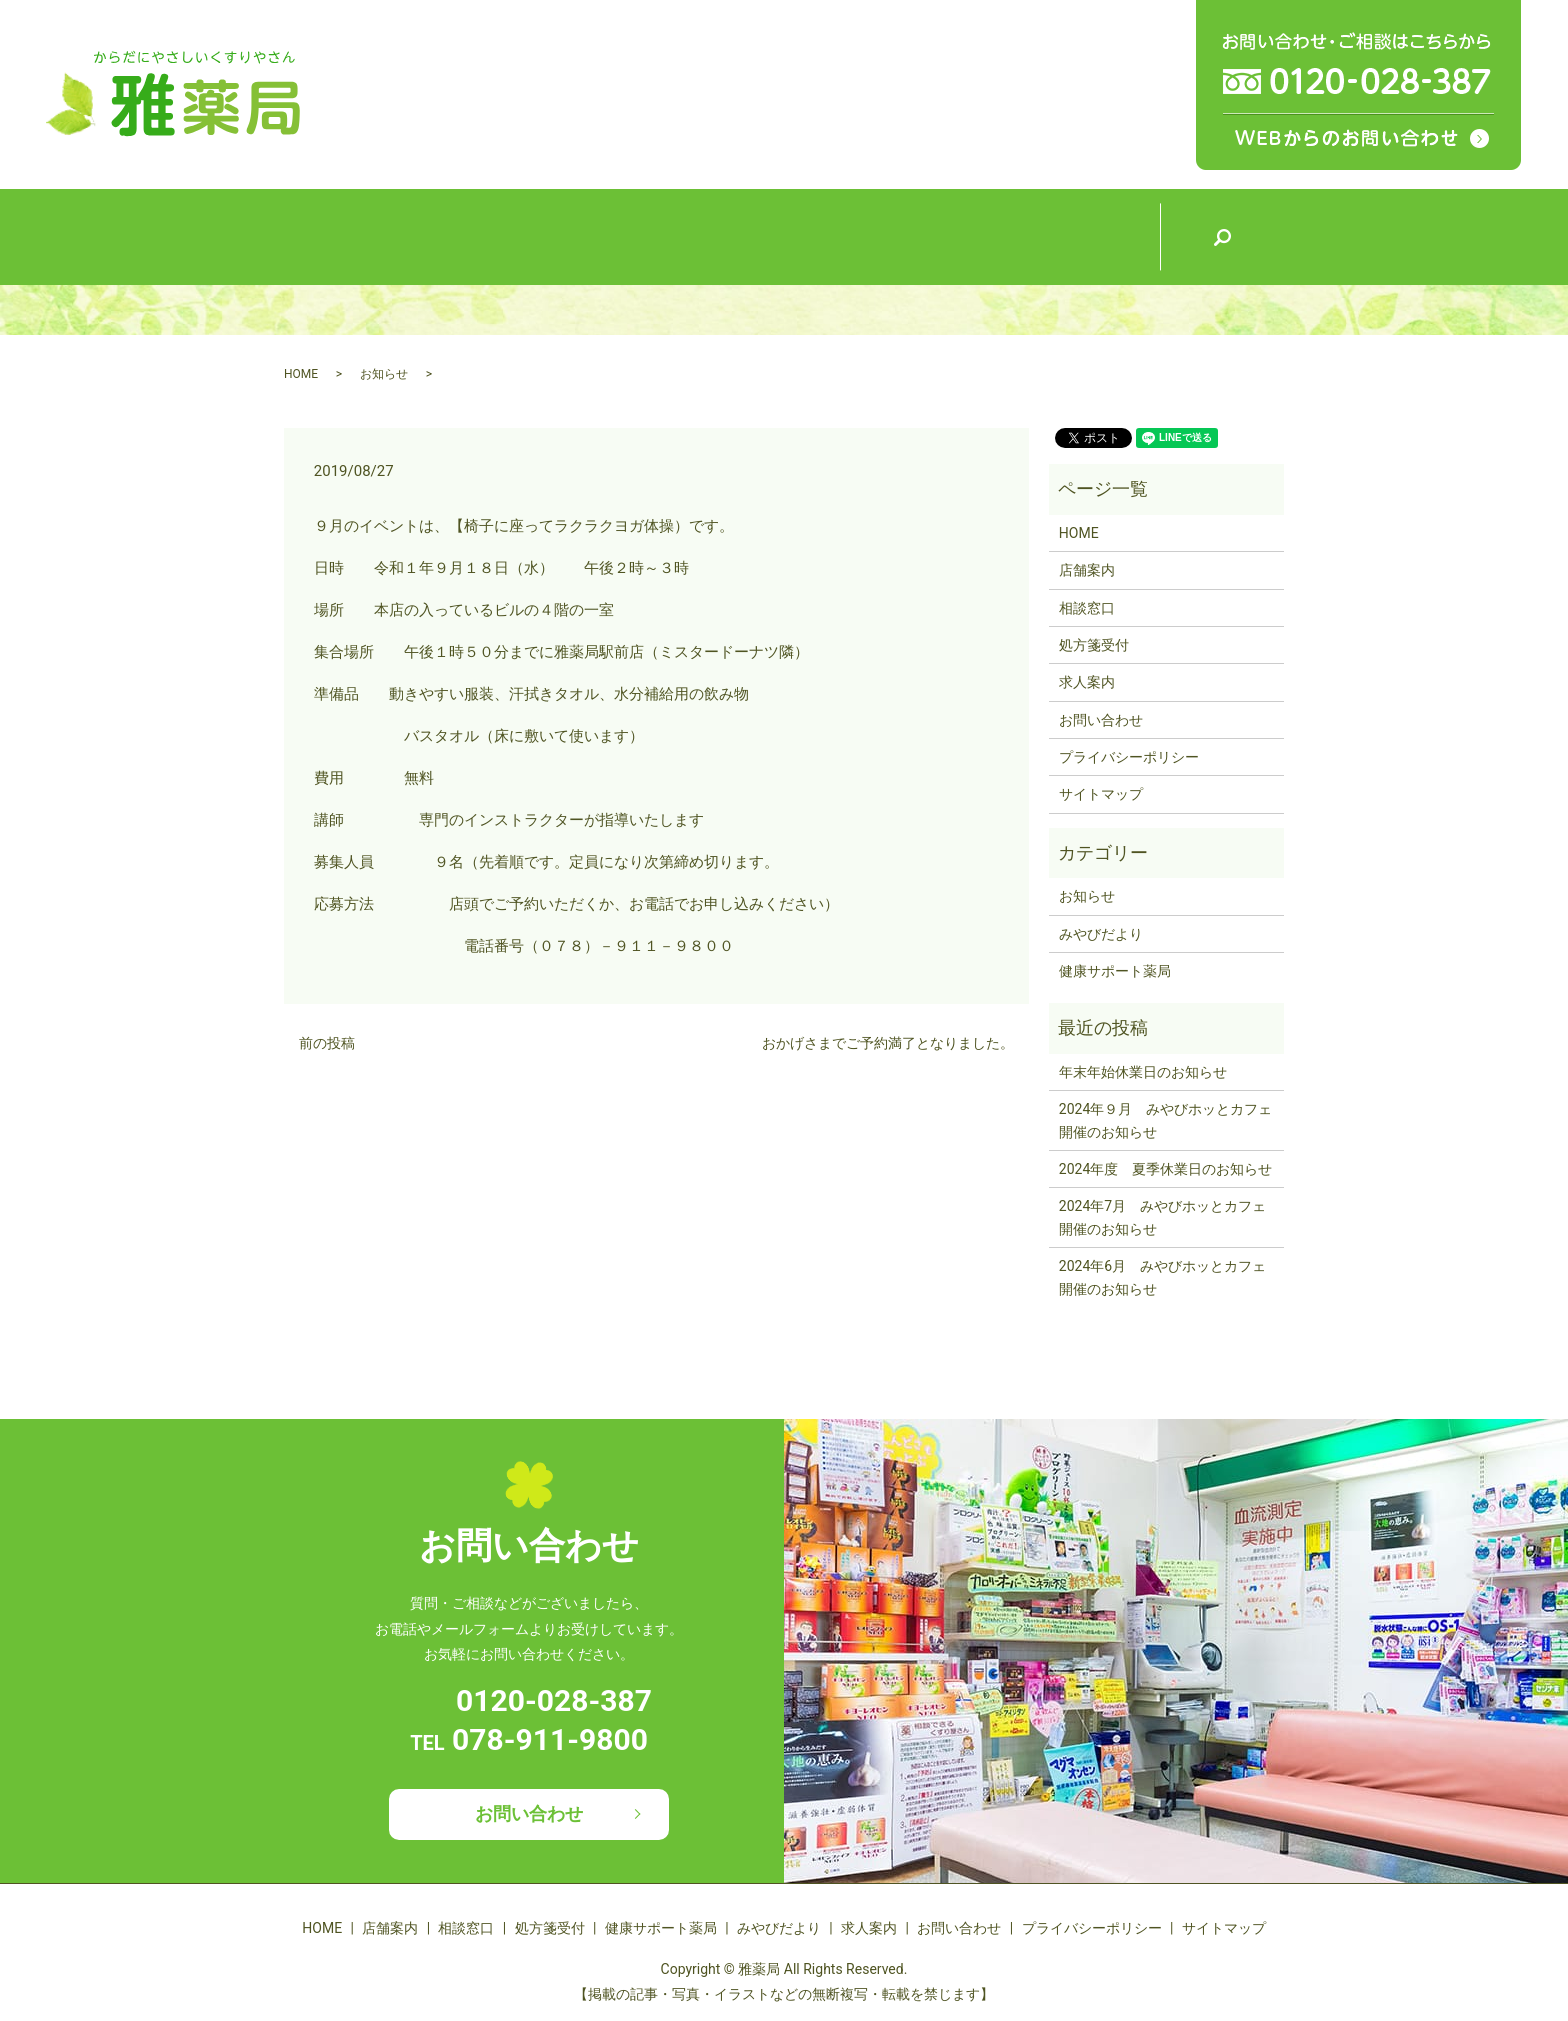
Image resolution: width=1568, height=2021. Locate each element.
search (1222, 237)
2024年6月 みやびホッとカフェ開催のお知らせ (1162, 1277)
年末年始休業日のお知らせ (1143, 1072)
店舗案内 (472, 235)
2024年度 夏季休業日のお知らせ (1165, 1169)
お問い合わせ (1101, 720)
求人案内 (1097, 235)
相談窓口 (597, 235)
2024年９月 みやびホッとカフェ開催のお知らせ (1165, 1120)
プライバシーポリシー (1129, 757)
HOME (346, 235)
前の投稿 (327, 1043)
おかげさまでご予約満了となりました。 (888, 1043)
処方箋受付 (722, 235)
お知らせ (384, 374)
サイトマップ (1101, 794)
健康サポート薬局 (847, 234)
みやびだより (972, 235)
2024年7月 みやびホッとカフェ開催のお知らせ (1162, 1217)
